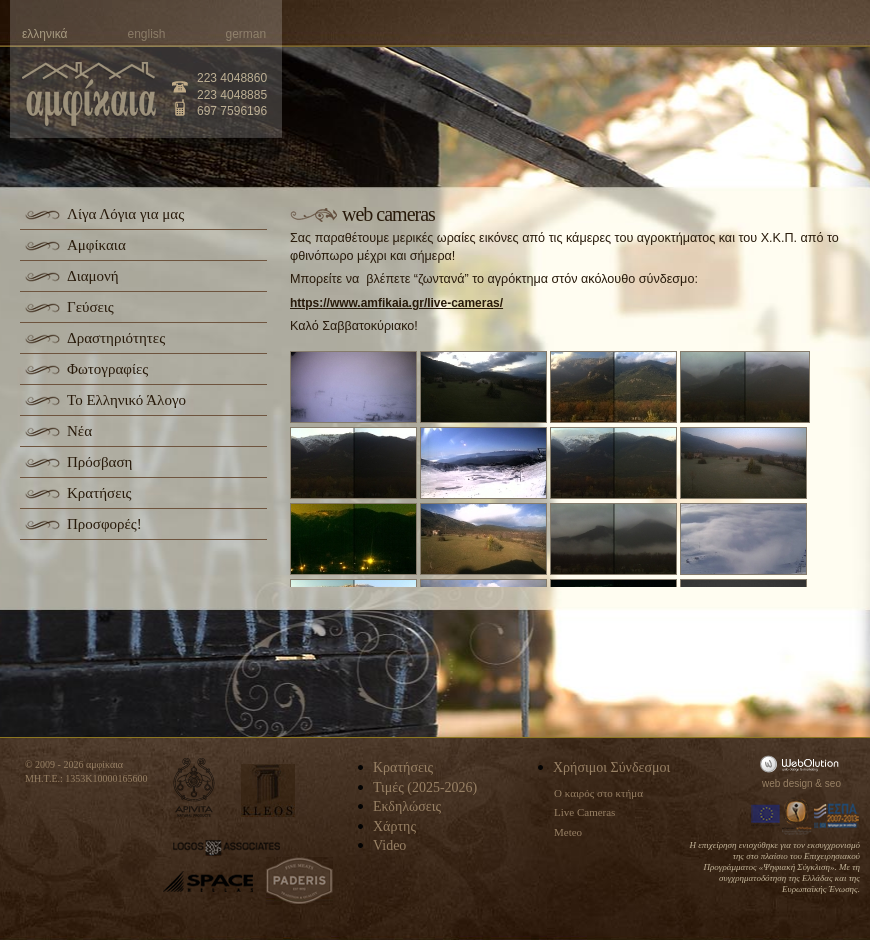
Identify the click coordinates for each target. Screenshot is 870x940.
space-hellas (208, 881)
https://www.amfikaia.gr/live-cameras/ (396, 303)
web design (787, 783)
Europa (766, 816)
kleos (268, 790)
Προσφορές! (104, 524)
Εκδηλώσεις (407, 806)
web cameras (388, 214)
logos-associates (226, 848)
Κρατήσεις (99, 493)
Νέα (79, 431)
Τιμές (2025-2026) (425, 787)
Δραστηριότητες (116, 338)
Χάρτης (394, 826)
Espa (837, 816)
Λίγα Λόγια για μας (125, 214)
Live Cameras (584, 812)
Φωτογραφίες (107, 369)
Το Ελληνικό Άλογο (126, 400)
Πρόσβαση (99, 462)
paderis (299, 881)
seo (833, 783)
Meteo (568, 832)
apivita (194, 787)
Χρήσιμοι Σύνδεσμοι (611, 767)
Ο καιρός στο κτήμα (598, 793)
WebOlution (803, 763)
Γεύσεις (90, 307)
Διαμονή (93, 276)
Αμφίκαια (96, 245)
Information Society (798, 816)
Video (389, 845)
